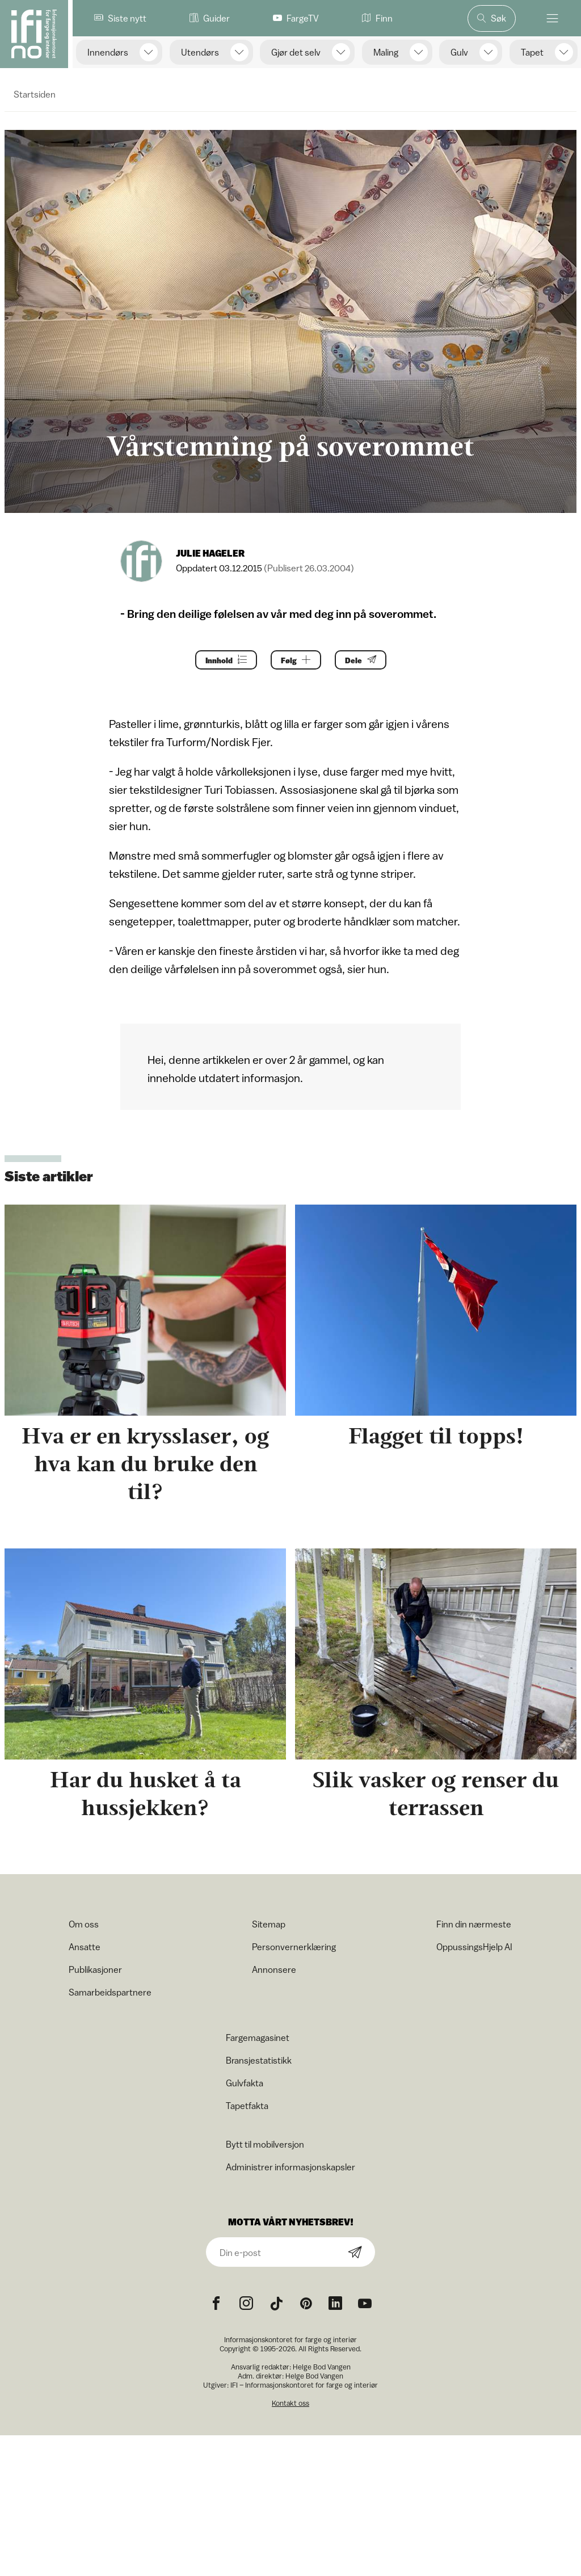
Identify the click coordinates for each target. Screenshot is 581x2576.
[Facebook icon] (216, 2303)
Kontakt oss (290, 2403)
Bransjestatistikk (259, 2060)
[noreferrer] (335, 2303)
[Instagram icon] (246, 2303)
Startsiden (35, 94)
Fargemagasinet (257, 2037)
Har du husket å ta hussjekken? (145, 1793)
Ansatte (84, 1947)
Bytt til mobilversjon (265, 2144)
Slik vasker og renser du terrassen (436, 1793)
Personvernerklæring (294, 1947)
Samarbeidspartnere (110, 1992)
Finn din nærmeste (473, 1924)
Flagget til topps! (436, 1435)
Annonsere (274, 1969)
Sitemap (268, 1924)
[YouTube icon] (364, 2303)
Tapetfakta (247, 2106)
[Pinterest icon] (305, 2303)
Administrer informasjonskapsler (290, 2167)
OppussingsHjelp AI (474, 1947)
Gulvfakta (244, 2083)
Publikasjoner (95, 1969)
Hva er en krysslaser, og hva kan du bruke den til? (145, 1463)
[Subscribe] (355, 2253)
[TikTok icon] (276, 2303)
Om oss (84, 1924)
